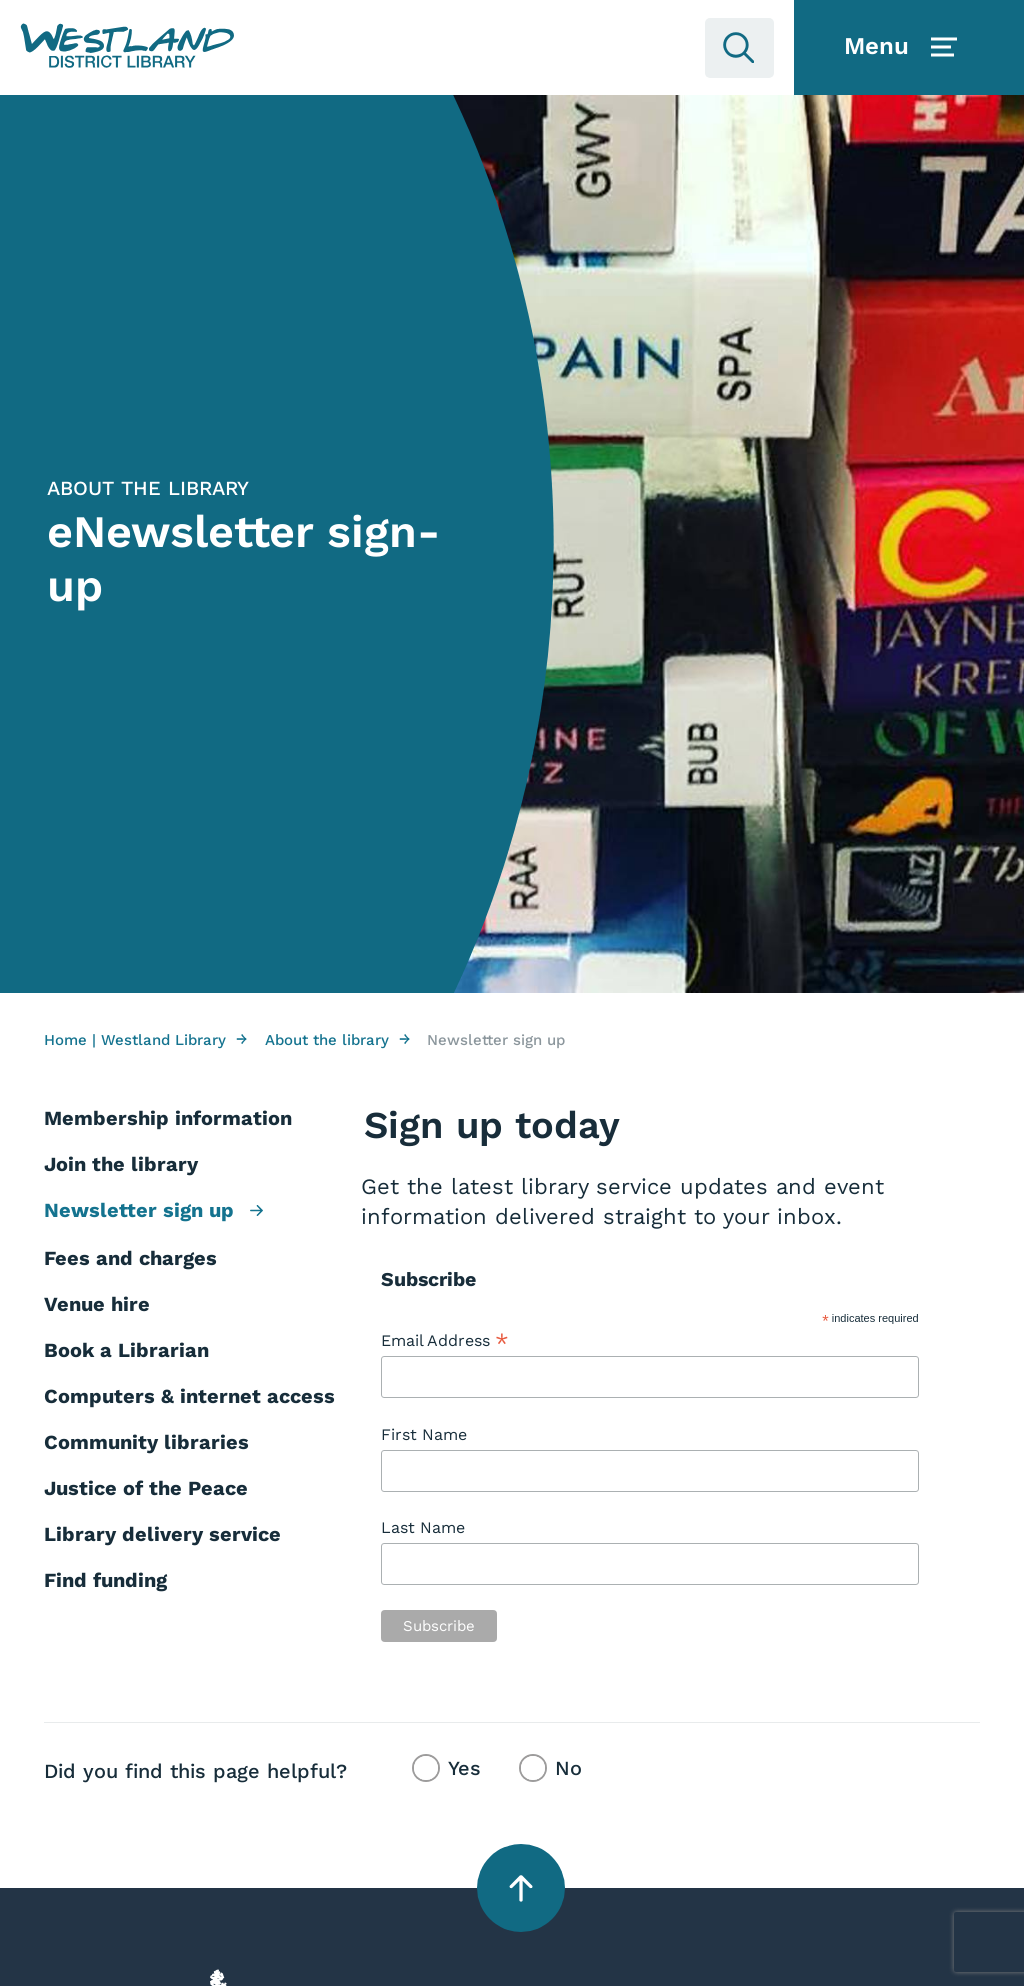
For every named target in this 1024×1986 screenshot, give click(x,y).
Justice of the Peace (146, 1488)
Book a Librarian (126, 1350)
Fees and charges (130, 1258)
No (568, 1768)
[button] (127, 46)
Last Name (423, 1527)
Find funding (105, 1580)
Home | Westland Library (145, 1039)
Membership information (168, 1118)
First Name (424, 1434)
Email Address (445, 1341)
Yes (464, 1768)
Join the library (121, 1164)
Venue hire (97, 1304)
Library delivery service (162, 1534)
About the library (337, 1039)
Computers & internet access (189, 1396)
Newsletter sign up (153, 1211)
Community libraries (146, 1442)
